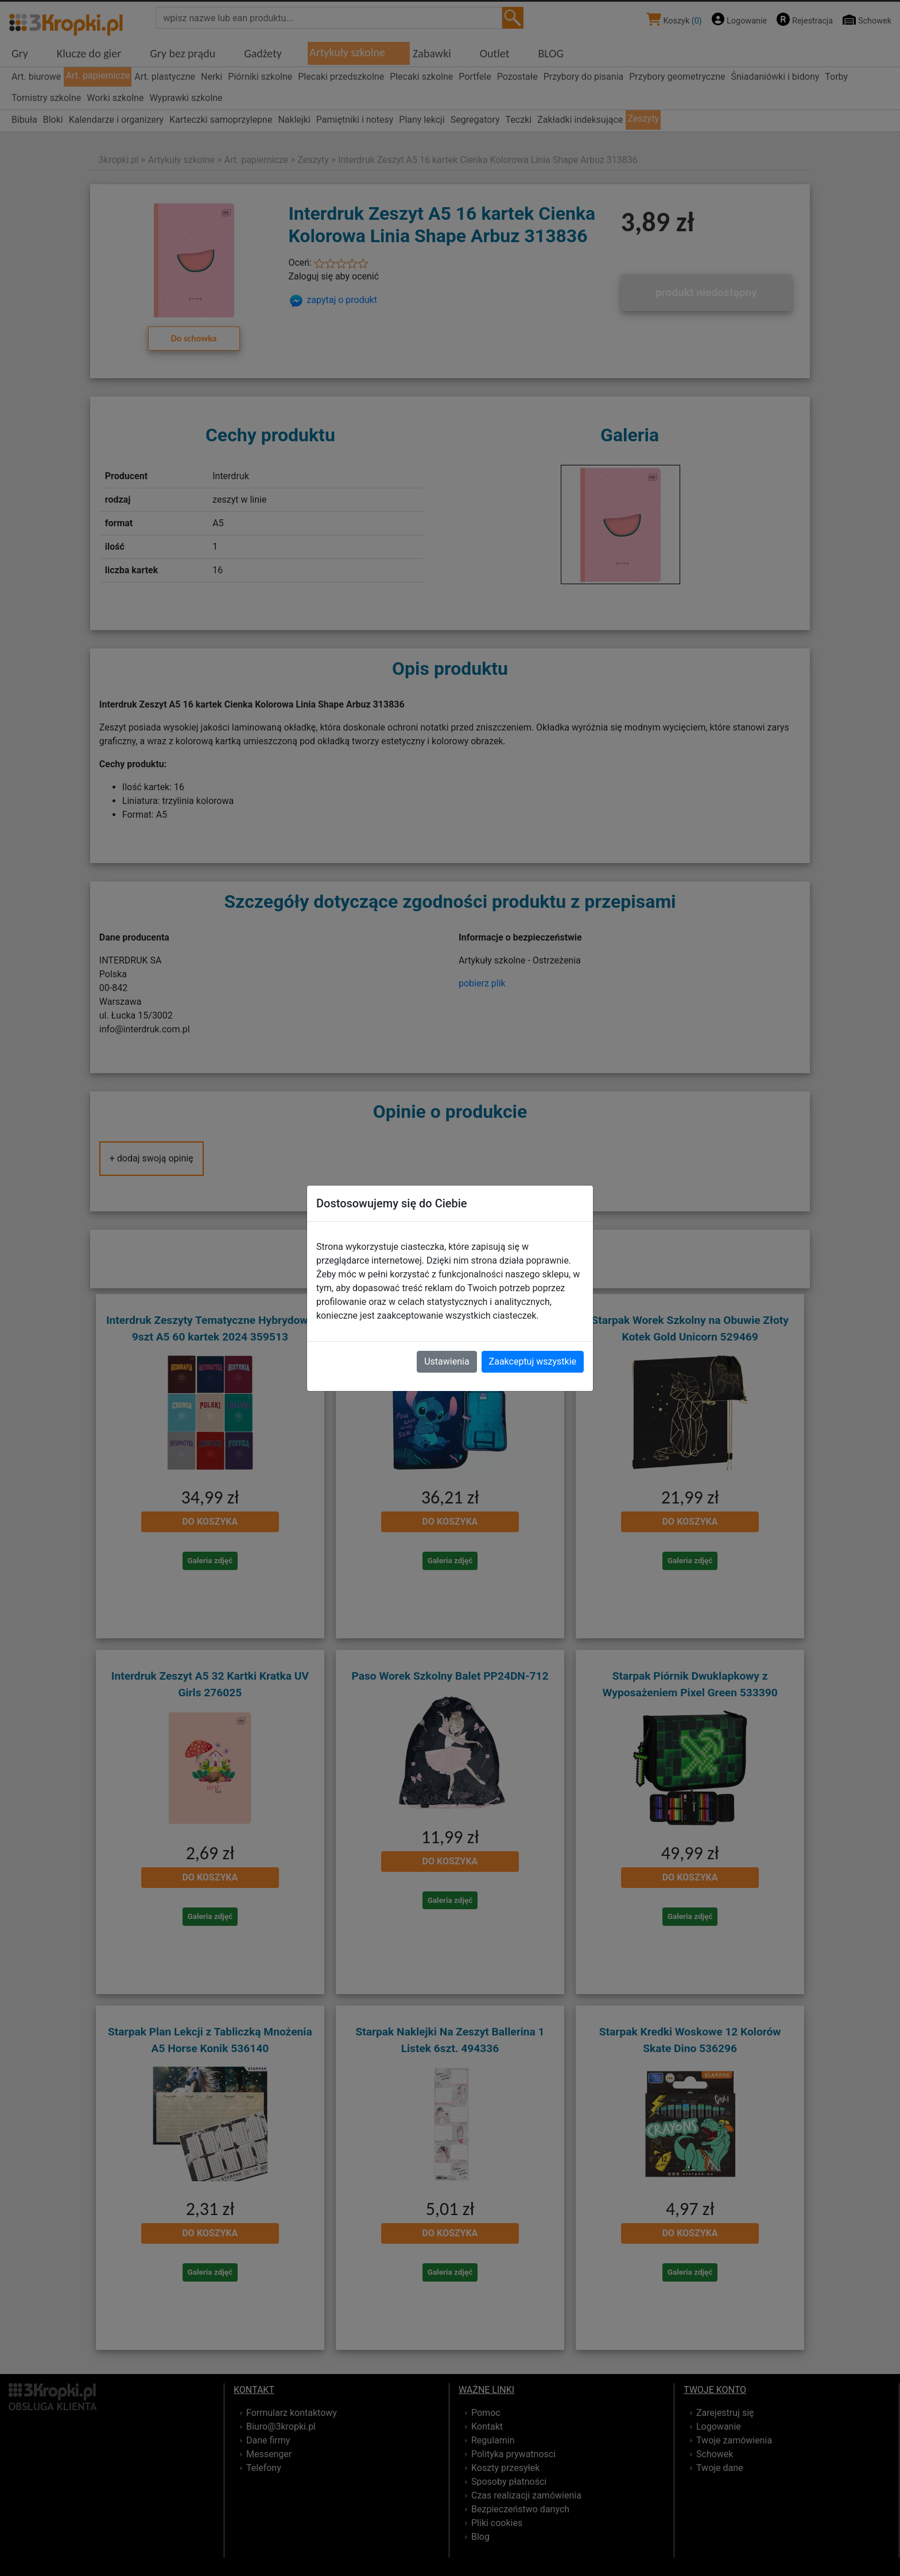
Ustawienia (446, 1361)
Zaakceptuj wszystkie (532, 1361)
